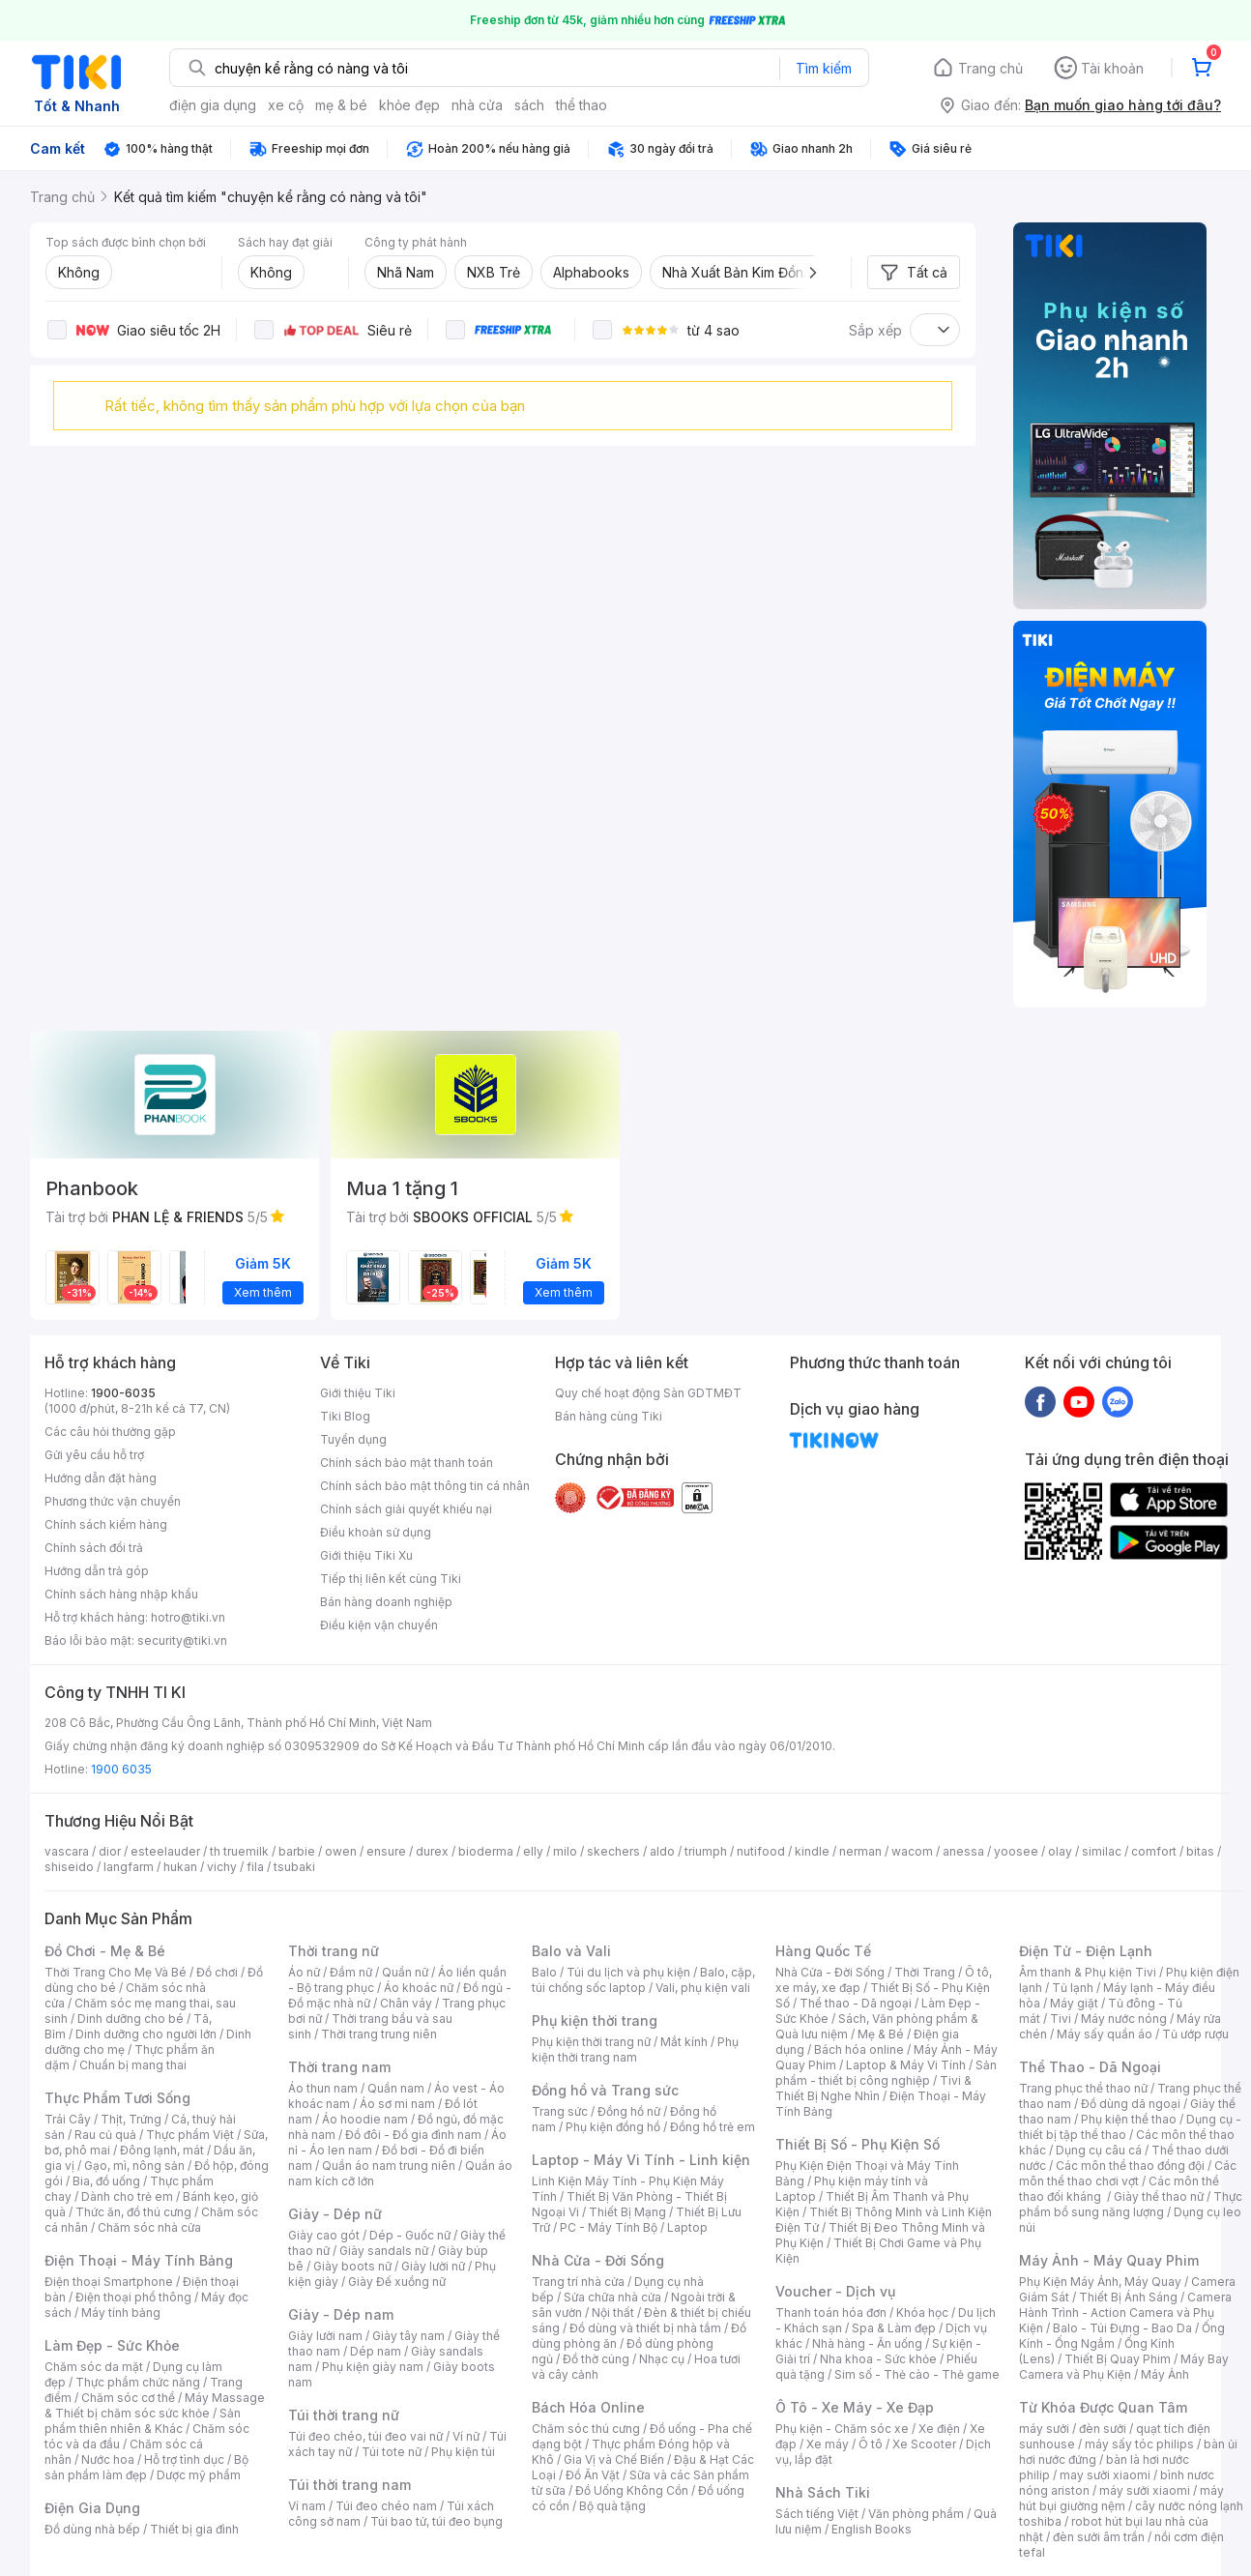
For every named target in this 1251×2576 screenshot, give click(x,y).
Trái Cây (67, 2119)
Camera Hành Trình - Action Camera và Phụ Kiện (1125, 2312)
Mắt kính (684, 2041)
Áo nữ (304, 1972)
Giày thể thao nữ (1159, 2196)
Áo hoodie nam (365, 2119)
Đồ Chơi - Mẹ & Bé (104, 1951)
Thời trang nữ (333, 1951)
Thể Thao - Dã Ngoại (1090, 2067)
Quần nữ (405, 1972)
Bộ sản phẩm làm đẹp (146, 2467)
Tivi (1060, 2018)
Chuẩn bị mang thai (133, 2065)
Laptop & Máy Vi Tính (906, 2065)
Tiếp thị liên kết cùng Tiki (390, 1578)
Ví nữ (466, 2436)
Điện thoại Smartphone (108, 2281)
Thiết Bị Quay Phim (1117, 2359)
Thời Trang (924, 1972)
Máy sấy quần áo (1104, 2034)
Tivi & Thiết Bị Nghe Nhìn (873, 2088)
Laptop (687, 2227)
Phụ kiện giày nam (372, 2366)
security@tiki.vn (182, 1640)
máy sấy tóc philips (1139, 2444)
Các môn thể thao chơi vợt (1127, 2173)
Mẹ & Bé (881, 2034)
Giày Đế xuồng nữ (397, 2281)
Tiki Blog (345, 1416)
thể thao (581, 105)
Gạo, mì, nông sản (134, 2165)
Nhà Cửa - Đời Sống (598, 2260)
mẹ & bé (341, 105)
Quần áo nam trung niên (388, 2165)
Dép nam (375, 2351)
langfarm (128, 1866)
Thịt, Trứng (131, 2119)
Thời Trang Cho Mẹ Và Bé (115, 1972)
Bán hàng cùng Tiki (608, 1416)
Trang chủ (990, 68)
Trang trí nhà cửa (578, 2281)
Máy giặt (1074, 2003)
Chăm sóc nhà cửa (149, 2227)
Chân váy (406, 2003)
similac (1101, 1851)
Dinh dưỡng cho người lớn (146, 2034)
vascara (66, 1851)
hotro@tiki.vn (188, 1617)
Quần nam (395, 2088)
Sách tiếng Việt (816, 2513)
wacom (912, 1851)
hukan (180, 1866)
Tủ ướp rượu (1195, 2034)
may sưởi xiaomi (1105, 2475)
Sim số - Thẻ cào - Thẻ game (917, 2374)
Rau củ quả (105, 2134)
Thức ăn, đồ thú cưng (133, 2212)
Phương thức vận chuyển (112, 1501)
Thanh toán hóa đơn (831, 2312)
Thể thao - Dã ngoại (856, 2003)
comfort (1154, 1851)
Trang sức (560, 2111)
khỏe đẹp (409, 105)
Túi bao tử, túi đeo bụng (436, 2521)
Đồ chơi (217, 1972)
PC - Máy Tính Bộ (608, 2227)
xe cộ (286, 105)
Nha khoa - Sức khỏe (878, 2359)
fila (255, 1866)
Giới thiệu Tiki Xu (366, 1555)
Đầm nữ (351, 1972)
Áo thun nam (323, 2088)
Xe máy (827, 2444)
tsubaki (294, 1866)
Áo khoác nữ (418, 1987)
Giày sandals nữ (383, 2250)
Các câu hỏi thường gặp (110, 1431)
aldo (662, 1851)
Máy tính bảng (120, 2312)
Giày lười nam (325, 2335)
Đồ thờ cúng (596, 2359)
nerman (860, 1851)
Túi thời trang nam (349, 2484)
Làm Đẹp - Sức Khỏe (112, 2345)
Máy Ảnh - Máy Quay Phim (1109, 2260)
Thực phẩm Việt (190, 2134)
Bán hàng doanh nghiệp (386, 1602)
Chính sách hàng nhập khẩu (121, 1594)
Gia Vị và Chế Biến (614, 2459)
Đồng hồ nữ (628, 2111)
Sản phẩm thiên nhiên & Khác (142, 2421)
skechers (613, 1851)
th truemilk (239, 1851)
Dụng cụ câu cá (1099, 2150)
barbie (296, 1851)
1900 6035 (121, 1769)
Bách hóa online (859, 2049)
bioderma (485, 1851)
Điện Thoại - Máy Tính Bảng (138, 2260)
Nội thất (613, 2312)
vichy (222, 1866)
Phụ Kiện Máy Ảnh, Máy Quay (1100, 2281)
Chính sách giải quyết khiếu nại (406, 1509)
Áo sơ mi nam (397, 2103)
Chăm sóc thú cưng (586, 2428)
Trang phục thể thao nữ (1083, 2088)
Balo (544, 1972)
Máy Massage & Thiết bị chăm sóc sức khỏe (154, 2405)
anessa (963, 1851)
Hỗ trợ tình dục (184, 2459)
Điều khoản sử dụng (375, 1532)
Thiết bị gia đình (194, 2529)
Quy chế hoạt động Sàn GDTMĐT (648, 1393)
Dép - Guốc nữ (410, 2235)
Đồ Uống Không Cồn (631, 2490)
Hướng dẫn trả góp (96, 1571)
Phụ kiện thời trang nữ (591, 2041)
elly (533, 1851)
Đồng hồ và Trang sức (605, 2090)
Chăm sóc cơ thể (128, 2397)
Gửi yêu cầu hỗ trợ (94, 1455)
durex (432, 1851)
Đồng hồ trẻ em (712, 2127)
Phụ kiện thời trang (594, 2020)
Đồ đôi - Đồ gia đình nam (413, 2134)
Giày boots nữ (352, 2266)
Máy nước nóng (1124, 2018)
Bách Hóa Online (588, 2407)
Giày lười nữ (433, 2266)
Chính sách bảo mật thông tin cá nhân (425, 1485)
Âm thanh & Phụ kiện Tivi (1087, 1972)
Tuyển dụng (353, 1439)
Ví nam (307, 2506)
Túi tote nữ (392, 2451)
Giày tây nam (408, 2335)
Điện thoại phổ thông (133, 2297)
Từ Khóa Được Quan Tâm (1103, 2407)
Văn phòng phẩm (916, 2513)
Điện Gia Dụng (92, 2508)
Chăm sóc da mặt (93, 2366)
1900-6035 (123, 1393)
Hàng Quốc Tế (823, 1951)
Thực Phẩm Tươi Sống (117, 2098)
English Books (871, 2529)
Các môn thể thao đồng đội (1130, 2165)
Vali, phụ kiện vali (702, 1987)
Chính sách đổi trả (93, 1547)
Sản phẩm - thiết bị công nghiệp (886, 2073)
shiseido (69, 1866)
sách (529, 105)
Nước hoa (107, 2459)
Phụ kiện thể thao (1129, 2119)
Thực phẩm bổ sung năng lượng (1130, 2204)
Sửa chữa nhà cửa (612, 2297)
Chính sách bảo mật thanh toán (406, 1462)
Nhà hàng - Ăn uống (867, 2343)
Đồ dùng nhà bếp (92, 2529)
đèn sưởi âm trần (1099, 2537)
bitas (1200, 1851)
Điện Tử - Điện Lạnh (1085, 1951)
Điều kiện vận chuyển (379, 1625)
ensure (386, 1851)
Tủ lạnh (1072, 1987)
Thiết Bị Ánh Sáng (1128, 2297)
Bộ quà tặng (612, 2506)
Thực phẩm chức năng (137, 2382)
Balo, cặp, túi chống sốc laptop (643, 1980)
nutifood (761, 1851)
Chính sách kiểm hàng (105, 1524)
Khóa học (922, 2312)
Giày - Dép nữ (335, 2214)
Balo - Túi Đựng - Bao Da (1122, 2328)
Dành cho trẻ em (127, 2196)
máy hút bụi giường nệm (1121, 2498)
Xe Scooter (924, 2444)
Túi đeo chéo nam (386, 2506)
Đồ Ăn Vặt (593, 2475)
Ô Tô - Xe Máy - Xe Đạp (854, 2407)
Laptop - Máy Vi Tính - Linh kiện (641, 2160)
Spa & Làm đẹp (894, 2328)
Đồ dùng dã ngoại (1130, 2103)
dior (110, 1851)
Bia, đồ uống (106, 2181)
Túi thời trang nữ (343, 2415)
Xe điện (939, 2428)
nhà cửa (477, 105)
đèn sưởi (1102, 2428)
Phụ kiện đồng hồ (613, 2127)
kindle (812, 1851)
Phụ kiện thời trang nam (635, 2049)
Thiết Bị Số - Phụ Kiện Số (857, 2144)
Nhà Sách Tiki (822, 2492)
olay (1060, 1851)
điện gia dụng (212, 105)
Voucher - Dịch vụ (835, 2291)
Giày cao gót (324, 2235)
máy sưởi (1044, 2428)
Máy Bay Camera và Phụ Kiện (1124, 2367)
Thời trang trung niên (379, 2034)
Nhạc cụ (661, 2359)
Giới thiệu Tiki (357, 1393)
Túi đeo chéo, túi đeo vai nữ (365, 2436)
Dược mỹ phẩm (199, 2475)
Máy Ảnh (1165, 2374)
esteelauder (165, 1851)
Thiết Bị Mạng (627, 2212)
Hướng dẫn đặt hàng (100, 1478)
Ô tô (870, 2444)
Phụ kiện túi (463, 2451)
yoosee (1016, 1851)
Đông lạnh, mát (162, 2150)
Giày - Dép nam (340, 2314)
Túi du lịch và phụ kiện (628, 1972)
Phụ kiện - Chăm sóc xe (842, 2428)
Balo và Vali (571, 1951)
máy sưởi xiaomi (1144, 2490)
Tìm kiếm (824, 68)
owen (341, 1851)
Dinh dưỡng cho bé (130, 2018)
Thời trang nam (339, 2067)
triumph (705, 1851)
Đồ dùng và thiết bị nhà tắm (645, 2328)
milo (565, 1851)
